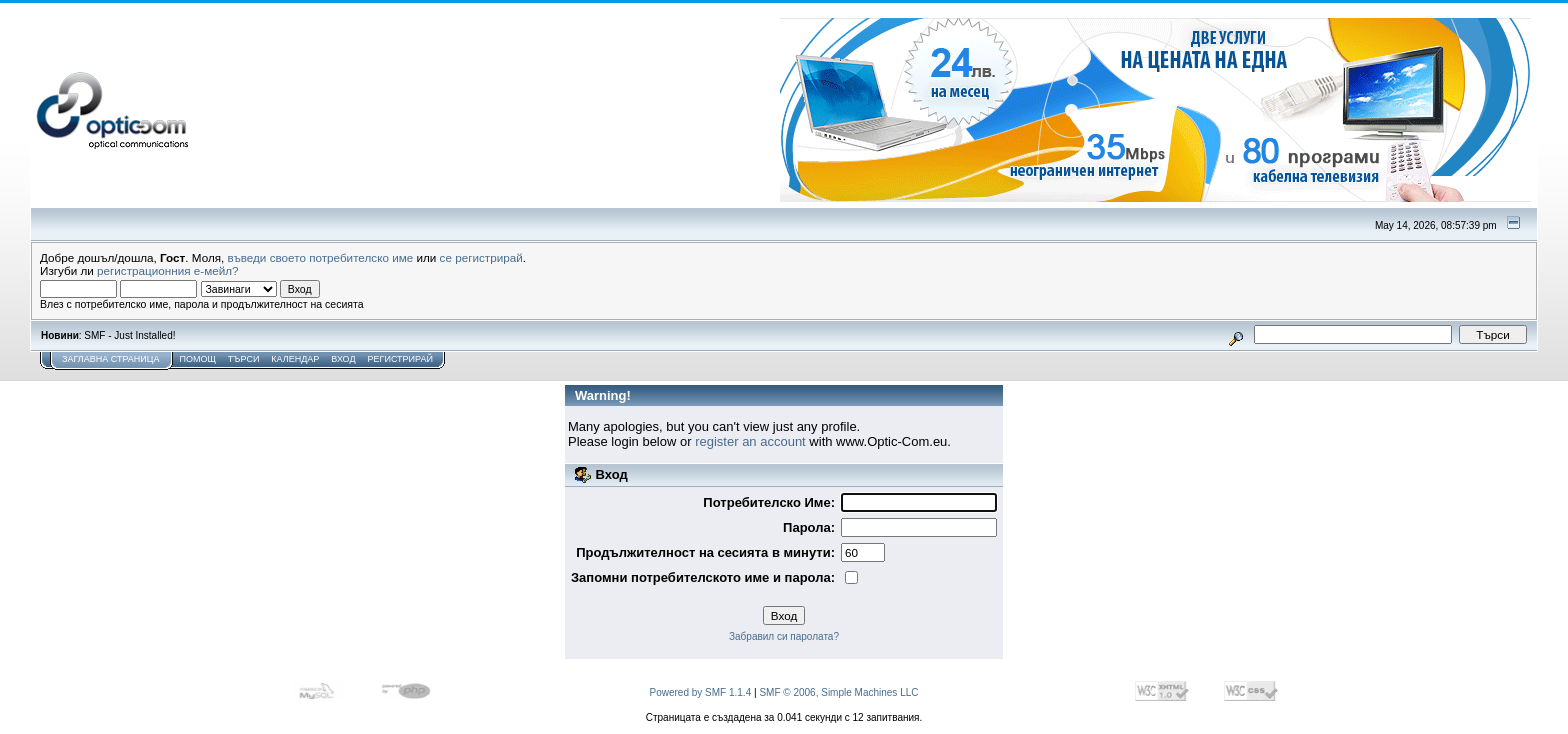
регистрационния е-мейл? (168, 270)
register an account (750, 441)
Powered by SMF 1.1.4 (701, 692)
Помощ (197, 359)
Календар (295, 359)
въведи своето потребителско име (321, 257)
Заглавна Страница (110, 359)
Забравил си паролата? (784, 636)
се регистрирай (481, 257)
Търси (244, 359)
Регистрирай (400, 359)
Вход (343, 359)
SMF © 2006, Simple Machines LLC (838, 692)
